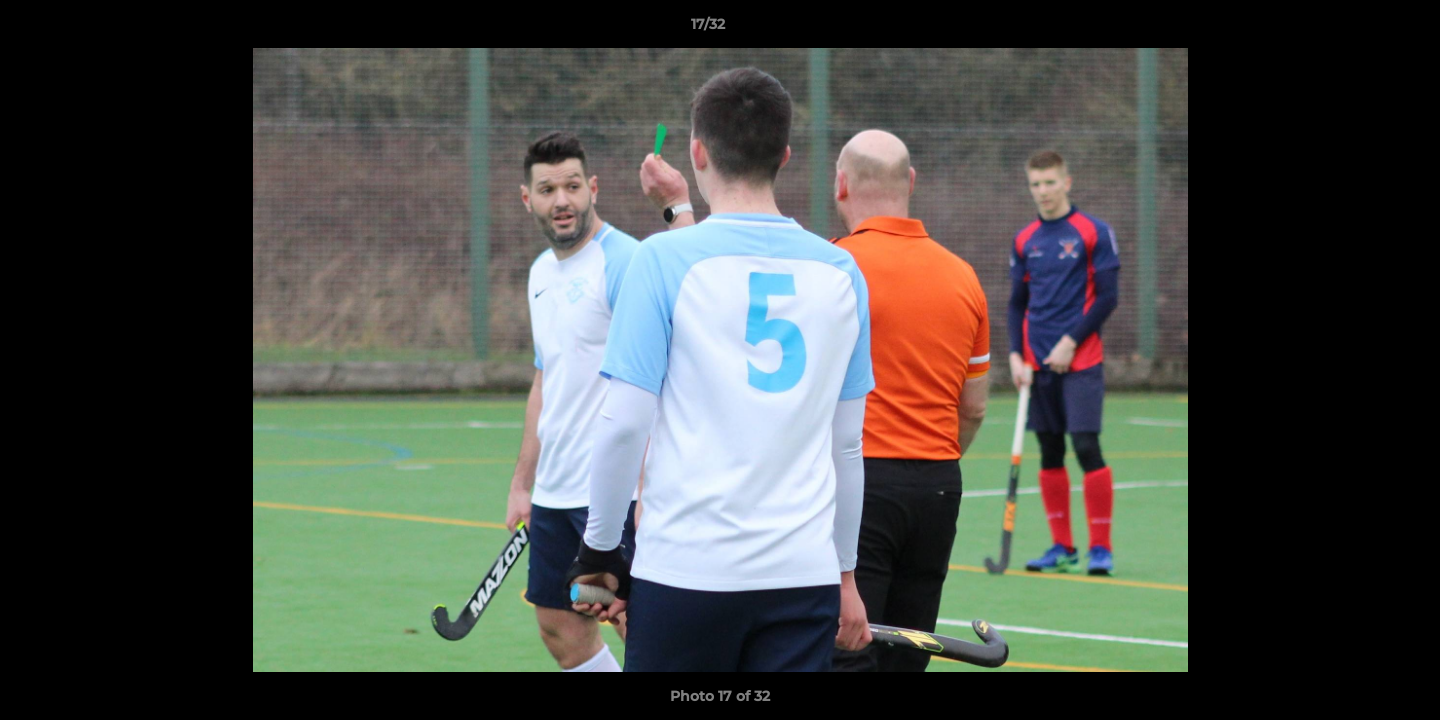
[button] (1356, 29)
